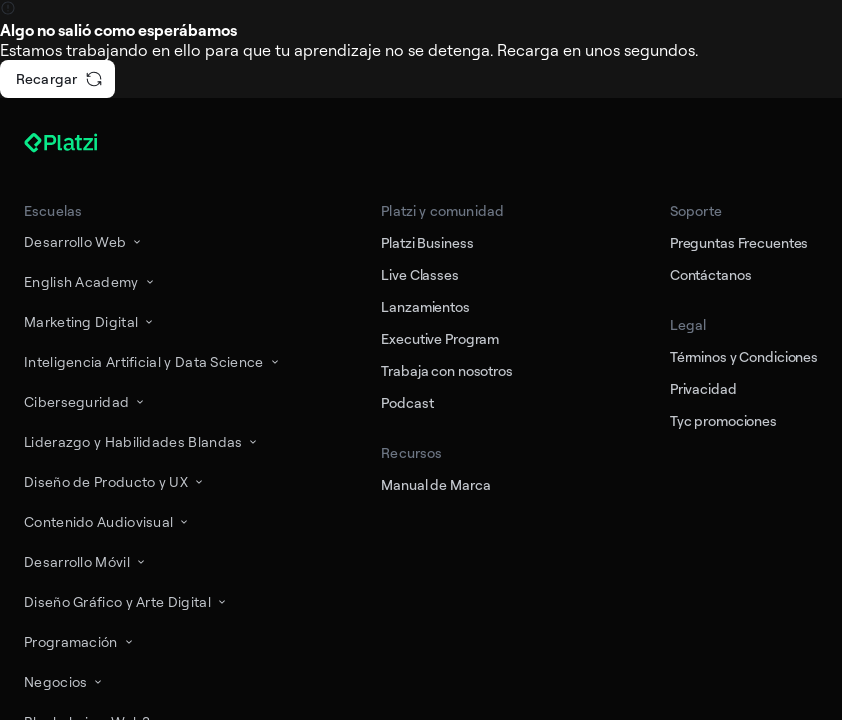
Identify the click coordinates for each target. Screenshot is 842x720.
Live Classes (419, 274)
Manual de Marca (435, 484)
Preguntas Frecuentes (739, 242)
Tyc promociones (723, 420)
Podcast (407, 402)
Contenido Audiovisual (107, 521)
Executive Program (440, 338)
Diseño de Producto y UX (115, 481)
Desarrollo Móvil (86, 561)
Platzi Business (427, 242)
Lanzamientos (425, 306)
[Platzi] (84, 143)
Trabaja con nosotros (446, 370)
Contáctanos (711, 274)
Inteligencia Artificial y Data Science (153, 361)
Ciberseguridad (85, 401)
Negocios (64, 681)
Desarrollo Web (84, 241)
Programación (80, 641)
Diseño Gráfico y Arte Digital (126, 601)
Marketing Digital (90, 321)
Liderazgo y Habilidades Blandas (142, 441)
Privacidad (703, 388)
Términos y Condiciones (744, 356)
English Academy (90, 281)
